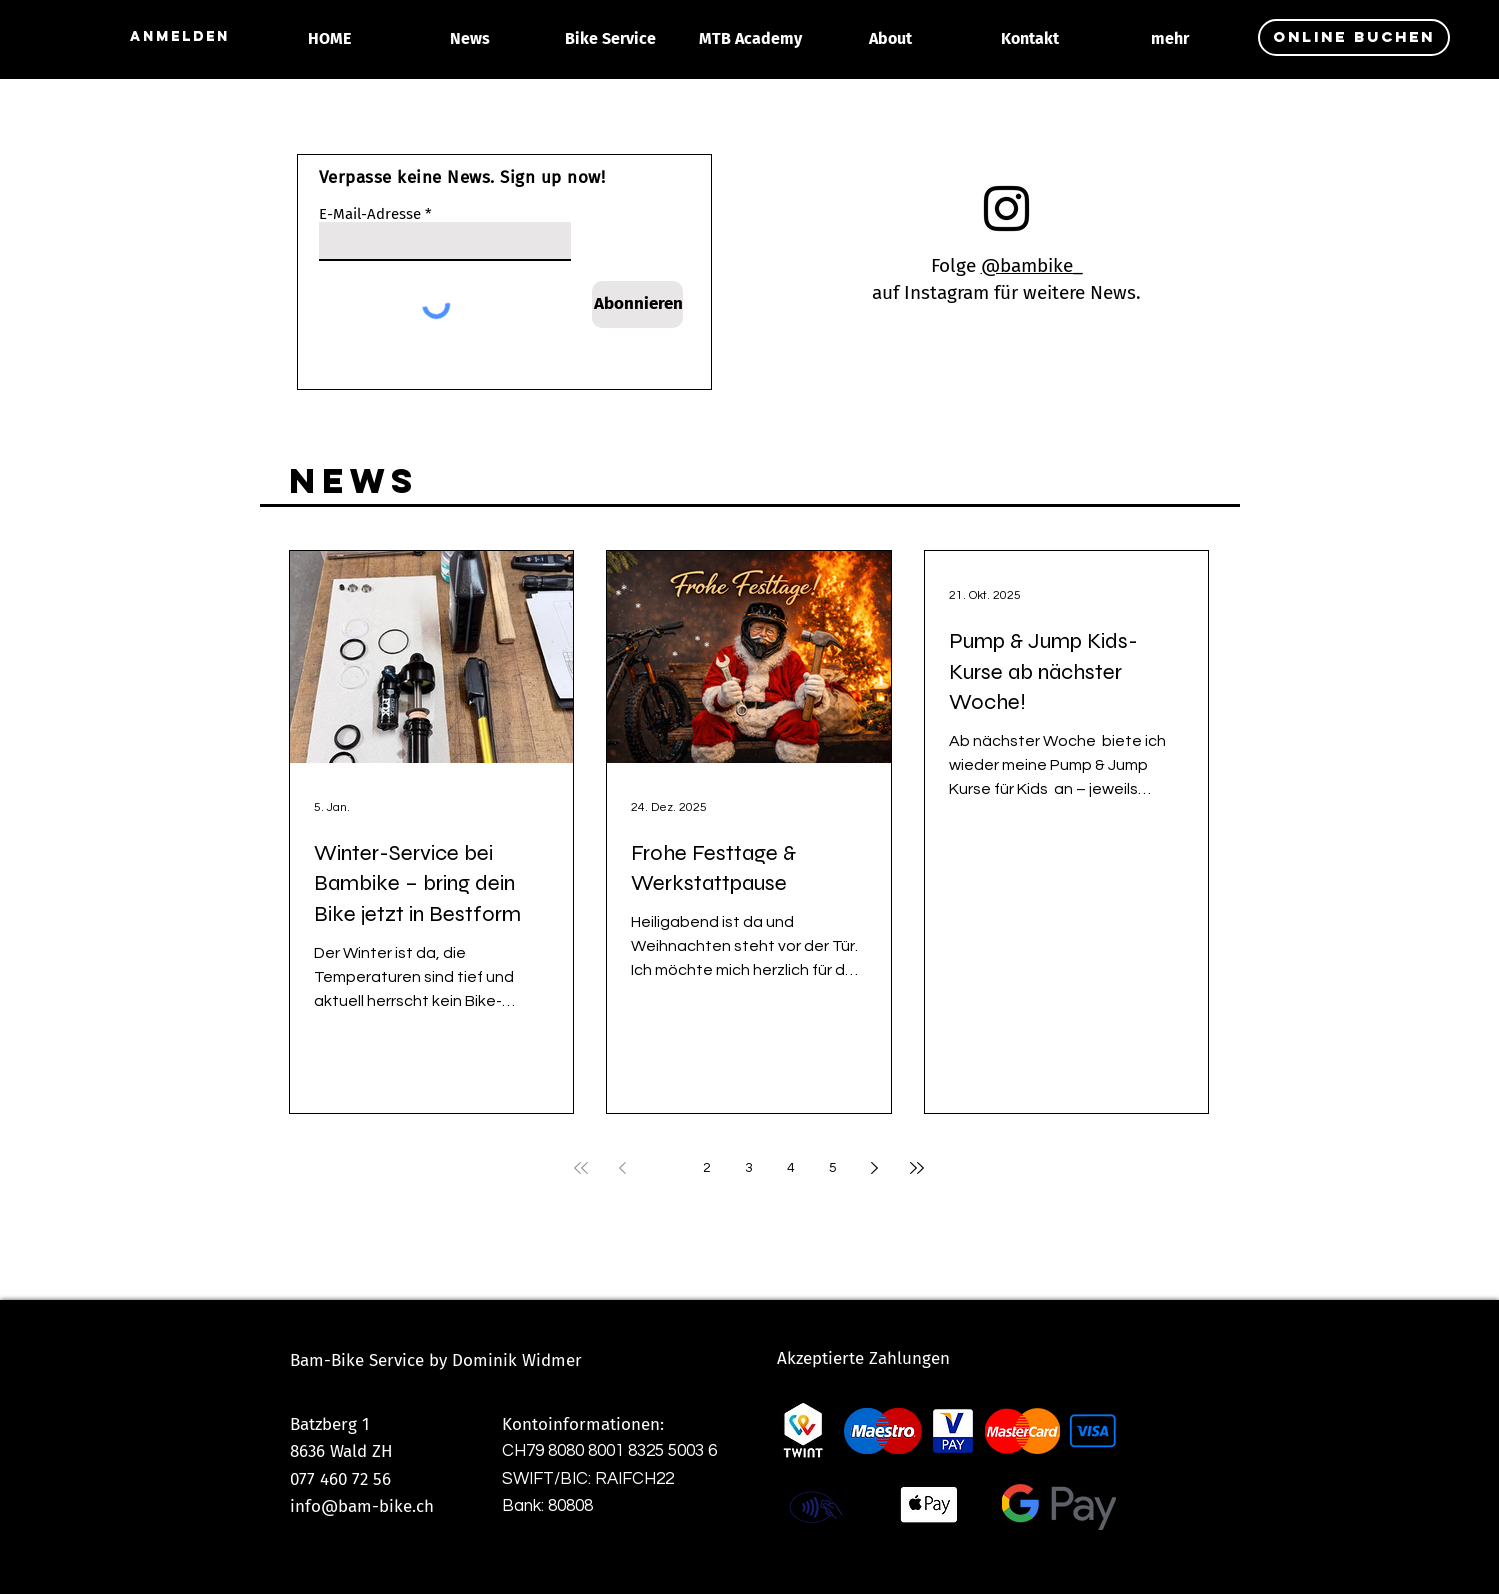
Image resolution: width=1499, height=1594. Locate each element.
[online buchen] (1354, 37)
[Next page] (875, 1168)
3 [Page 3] (749, 1168)
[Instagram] (1006, 208)
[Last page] (917, 1168)
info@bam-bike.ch (362, 1506)
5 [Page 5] (833, 1168)
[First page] (581, 1168)
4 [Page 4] (791, 1168)
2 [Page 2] (707, 1168)
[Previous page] (623, 1168)
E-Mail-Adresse (370, 214)
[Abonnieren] (637, 304)
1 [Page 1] (665, 1168)
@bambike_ (1032, 265)
